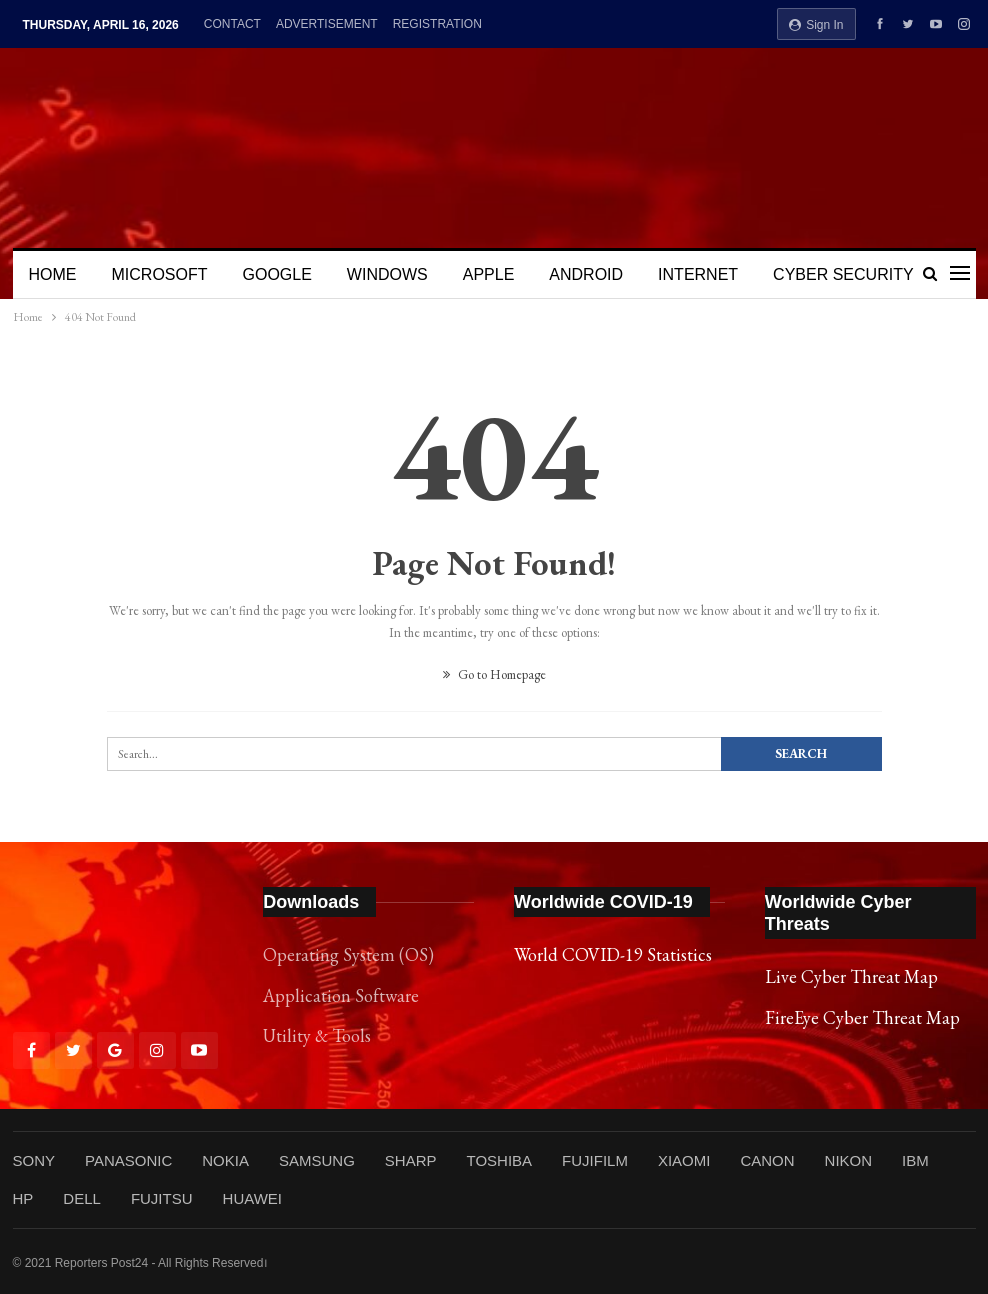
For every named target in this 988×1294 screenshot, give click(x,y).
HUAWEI (252, 1198)
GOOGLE (277, 274)
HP (23, 1198)
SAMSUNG (317, 1160)
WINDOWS (387, 274)
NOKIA (225, 1160)
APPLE (489, 274)
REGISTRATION (437, 24)
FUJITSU (162, 1198)
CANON (767, 1160)
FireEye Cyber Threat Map (862, 1017)
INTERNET (698, 274)
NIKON (849, 1160)
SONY (34, 1160)
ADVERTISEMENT (327, 24)
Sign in (816, 25)
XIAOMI (684, 1160)
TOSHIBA (499, 1160)
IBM (915, 1160)
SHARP (411, 1160)
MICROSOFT (160, 274)
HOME (53, 274)
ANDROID (586, 274)
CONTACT (232, 24)
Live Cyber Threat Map (851, 976)
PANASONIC (128, 1160)
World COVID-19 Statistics (613, 954)
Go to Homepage (494, 674)
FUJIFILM (595, 1160)
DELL (82, 1198)
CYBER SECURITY (843, 274)
